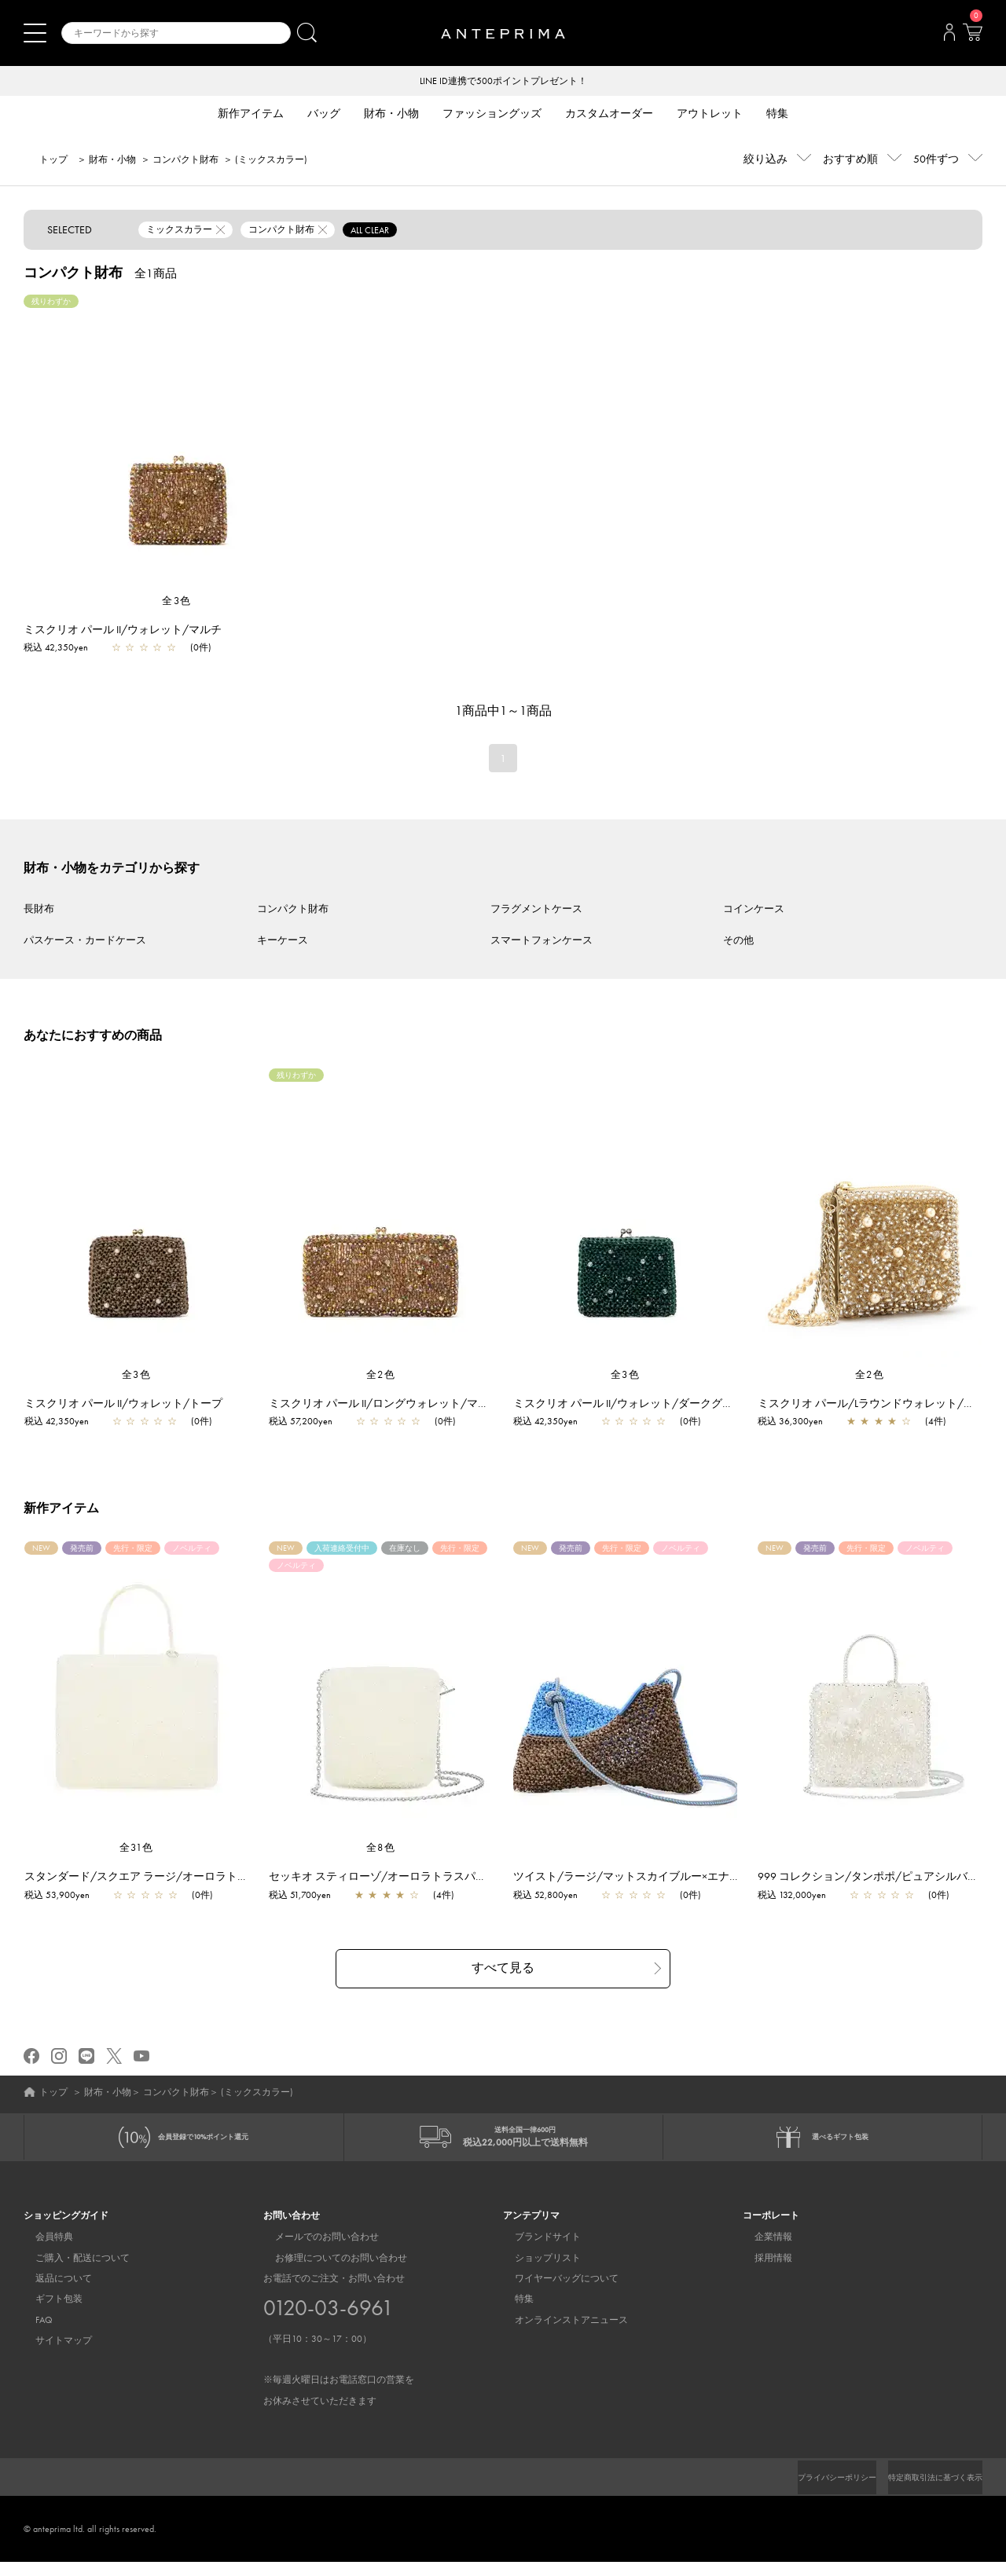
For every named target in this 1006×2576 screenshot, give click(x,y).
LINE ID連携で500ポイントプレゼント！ (503, 81)
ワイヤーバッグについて (555, 2291)
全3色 (177, 602)
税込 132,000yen (800, 1896)
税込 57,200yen (308, 1422)
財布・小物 (112, 161)
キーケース (282, 941)
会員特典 (42, 2250)
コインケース (753, 910)
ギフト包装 (47, 2313)
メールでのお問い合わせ (315, 2250)
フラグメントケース (536, 910)
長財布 (39, 910)
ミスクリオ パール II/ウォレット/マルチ (123, 631)
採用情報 (761, 2271)
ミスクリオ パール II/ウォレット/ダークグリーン (642, 1405)
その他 (738, 941)
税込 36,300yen (798, 1422)
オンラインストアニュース (559, 2333)
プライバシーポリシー (810, 2491)
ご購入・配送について (71, 2271)
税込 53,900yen (64, 1896)
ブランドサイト (536, 2250)
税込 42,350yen (56, 649)
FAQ (32, 2333)
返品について (52, 2291)
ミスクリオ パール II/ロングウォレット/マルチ (392, 1405)
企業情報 (761, 2250)
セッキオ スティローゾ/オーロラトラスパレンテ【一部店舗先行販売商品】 (462, 1878)
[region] (177, 445)
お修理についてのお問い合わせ (329, 2271)
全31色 (136, 1849)
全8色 (381, 1849)
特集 (512, 2313)
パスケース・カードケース (85, 941)
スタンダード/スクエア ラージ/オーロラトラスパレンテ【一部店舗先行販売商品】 (237, 1878)
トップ (53, 161)
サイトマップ (52, 2354)
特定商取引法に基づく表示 (925, 2491)
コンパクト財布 (185, 161)
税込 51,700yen (308, 1896)
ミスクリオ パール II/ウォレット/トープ (131, 1405)
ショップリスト (536, 2271)
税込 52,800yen (553, 1896)
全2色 (381, 1376)
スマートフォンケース (541, 941)
